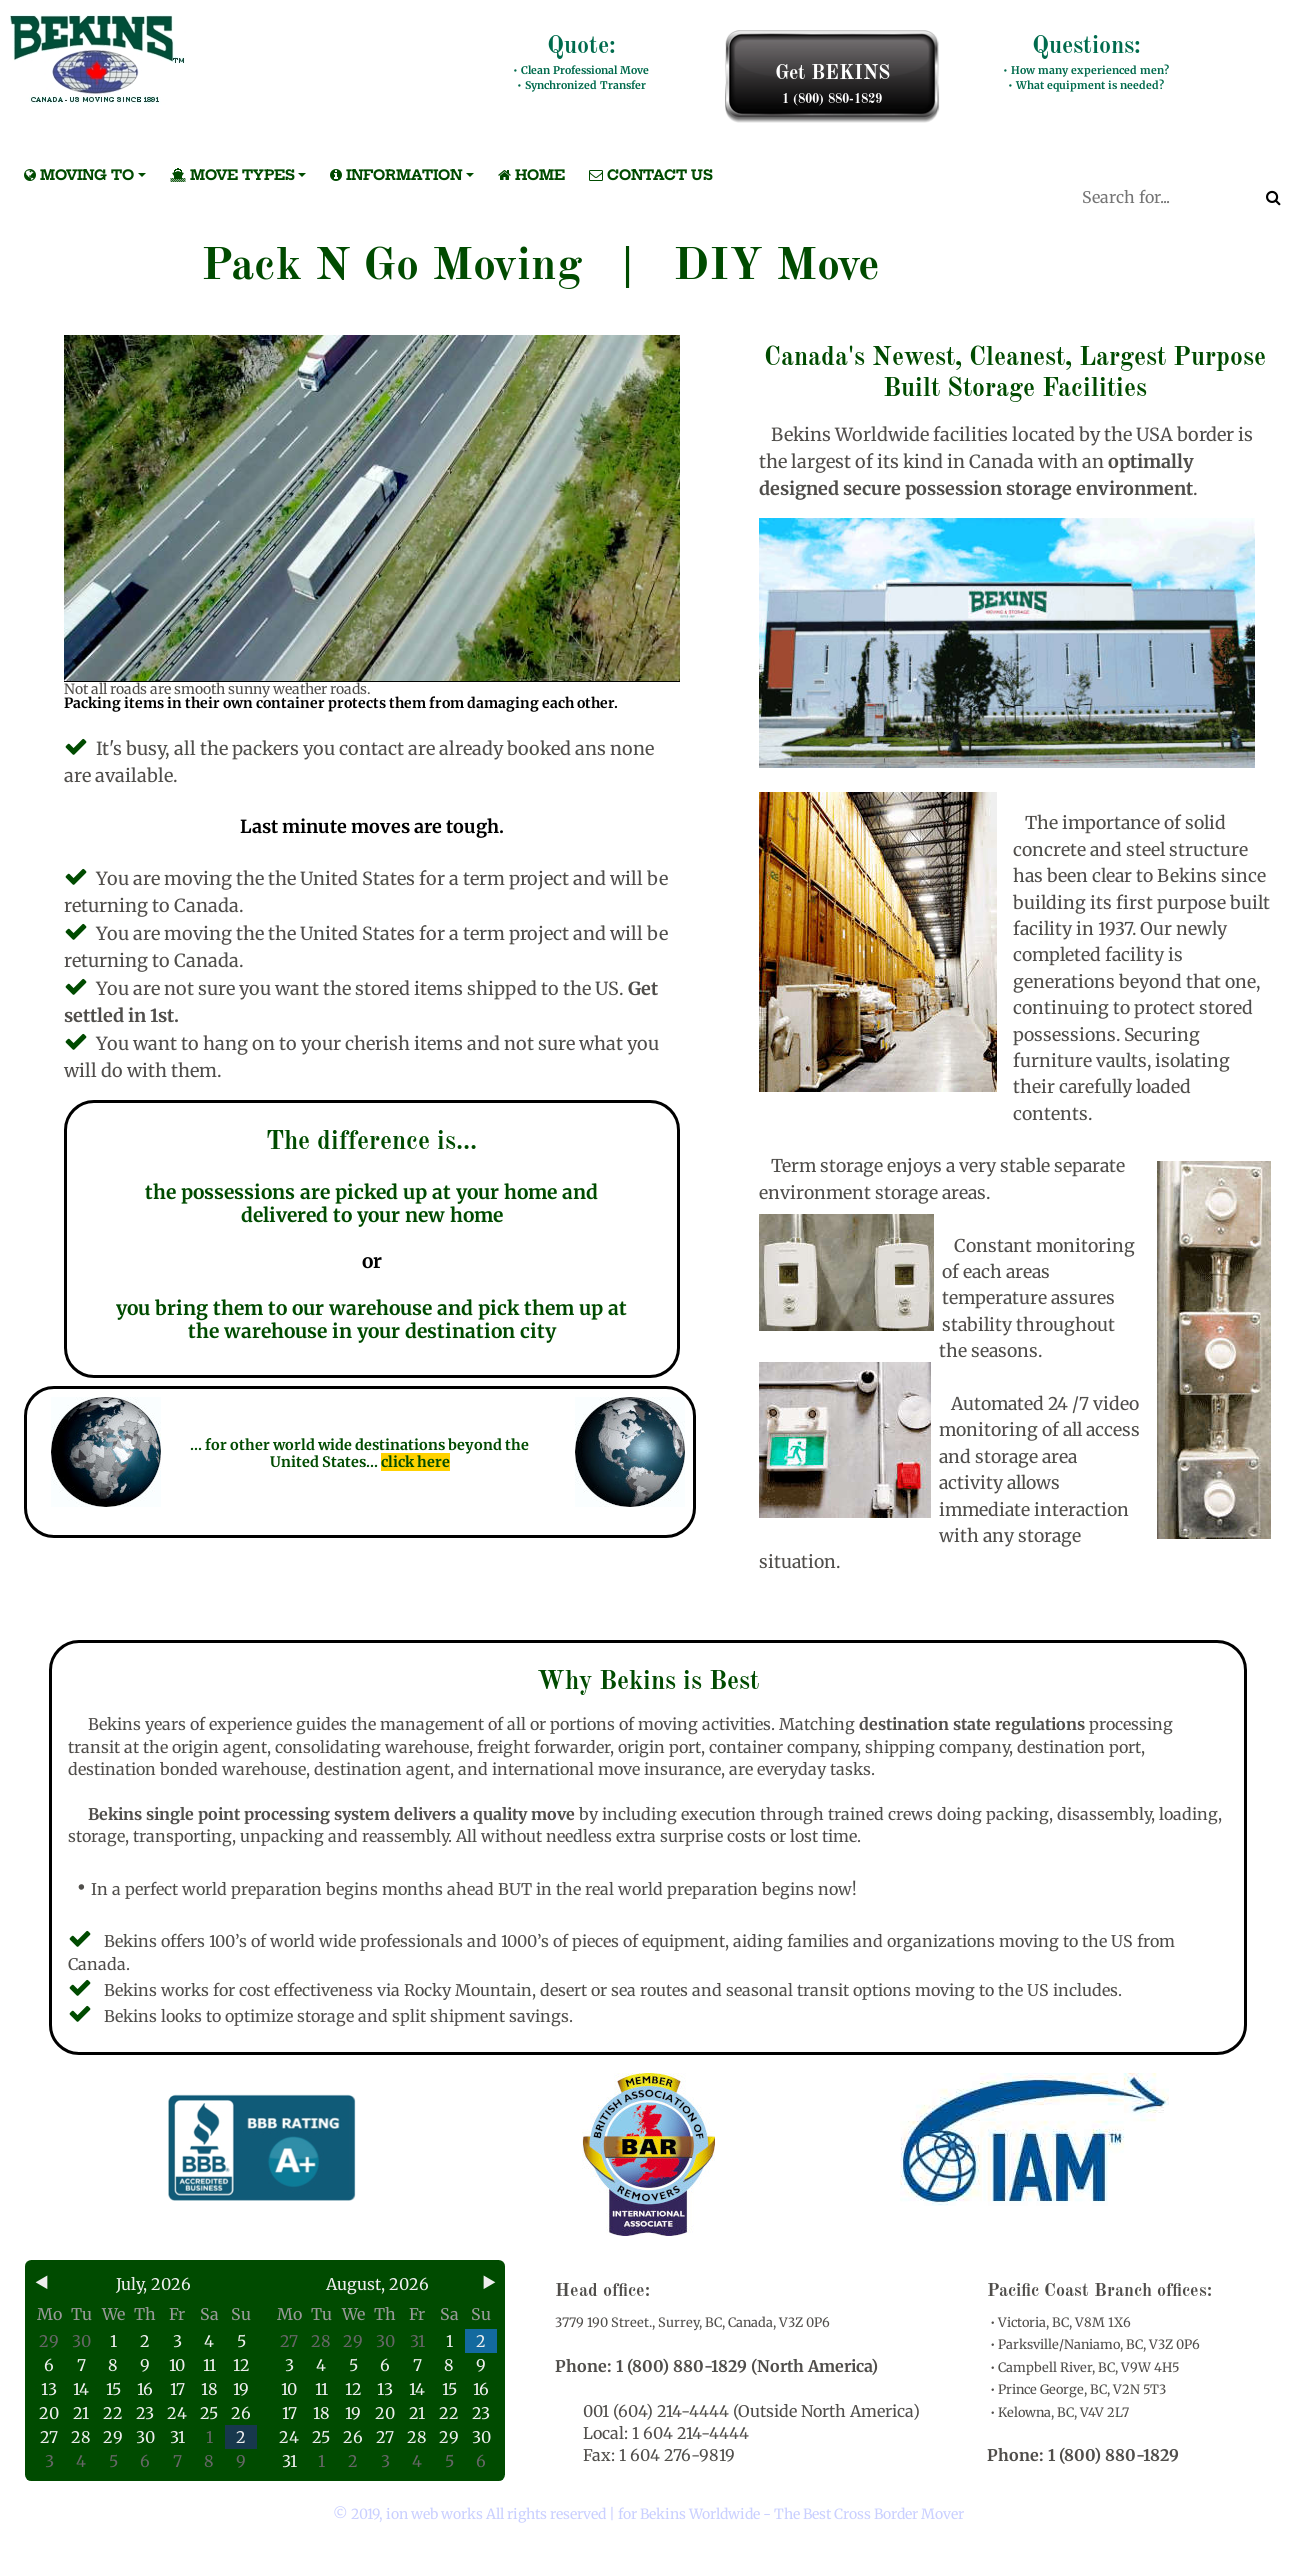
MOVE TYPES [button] (228, 175)
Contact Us (647, 175)
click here (415, 1462)
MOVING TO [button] (75, 175)
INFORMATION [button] (392, 175)
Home (527, 175)
